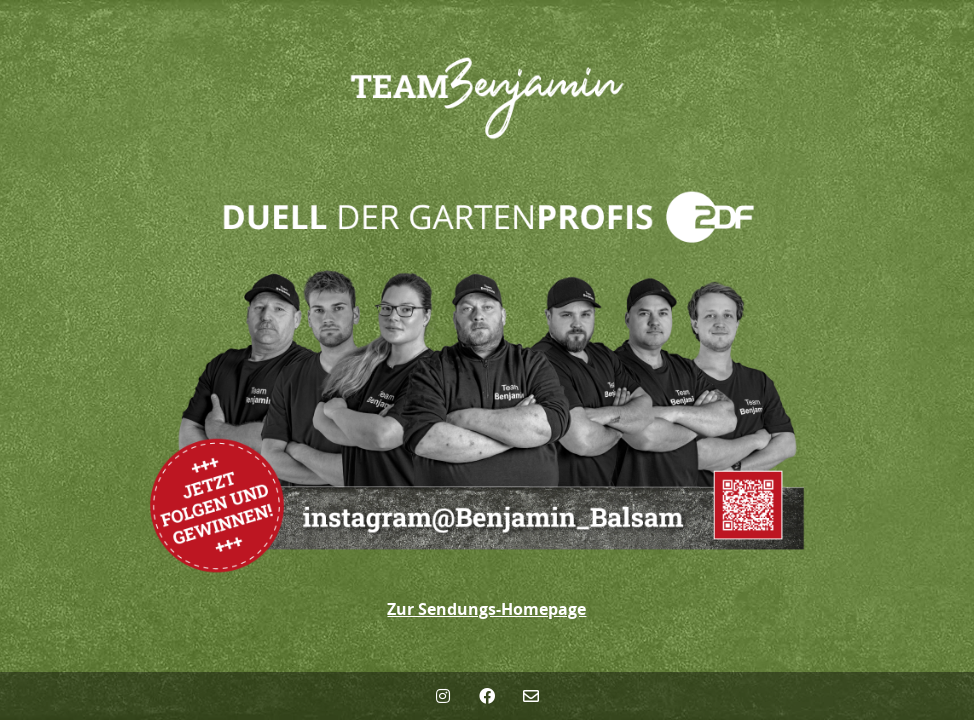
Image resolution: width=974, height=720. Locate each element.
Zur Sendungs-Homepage (486, 609)
